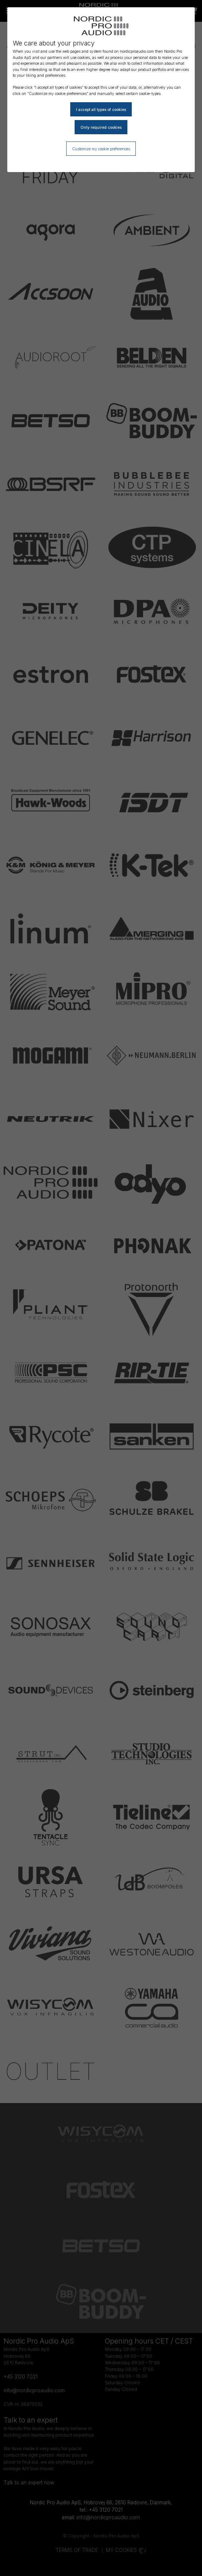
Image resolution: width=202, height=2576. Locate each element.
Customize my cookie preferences (101, 149)
